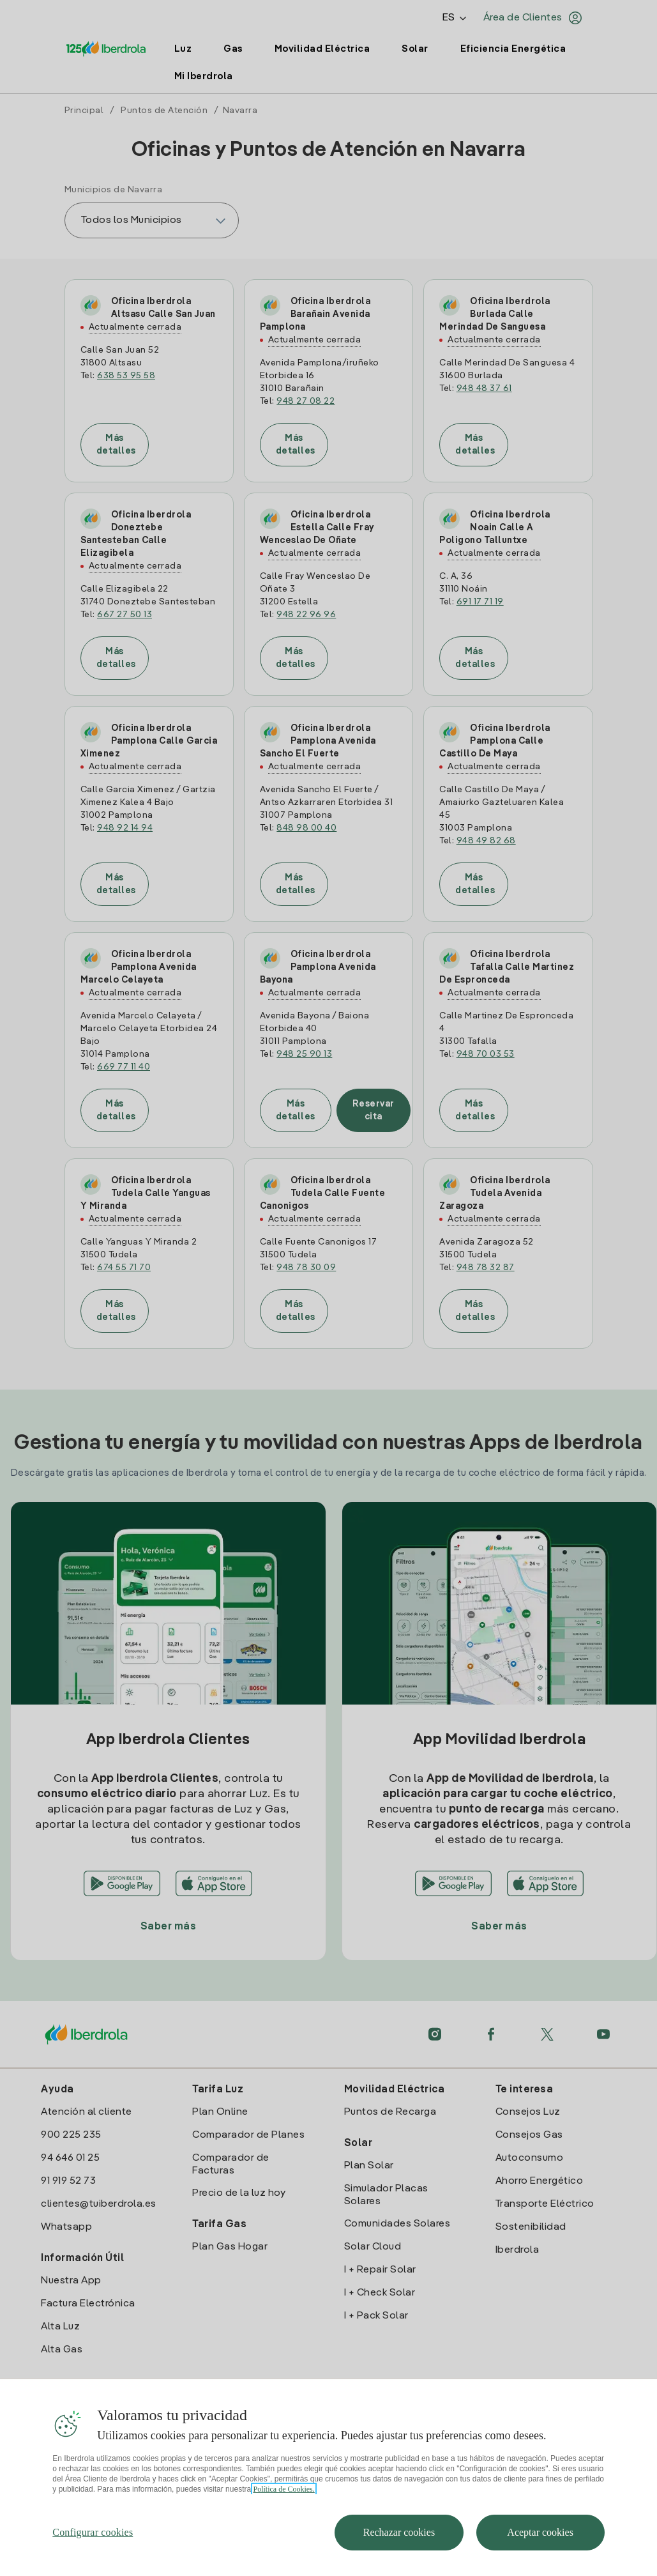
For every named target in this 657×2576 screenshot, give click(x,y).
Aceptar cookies (540, 2550)
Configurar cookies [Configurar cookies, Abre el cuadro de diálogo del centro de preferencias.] (92, 2550)
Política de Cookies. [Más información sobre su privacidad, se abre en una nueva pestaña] (283, 2507)
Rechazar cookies (399, 2550)
